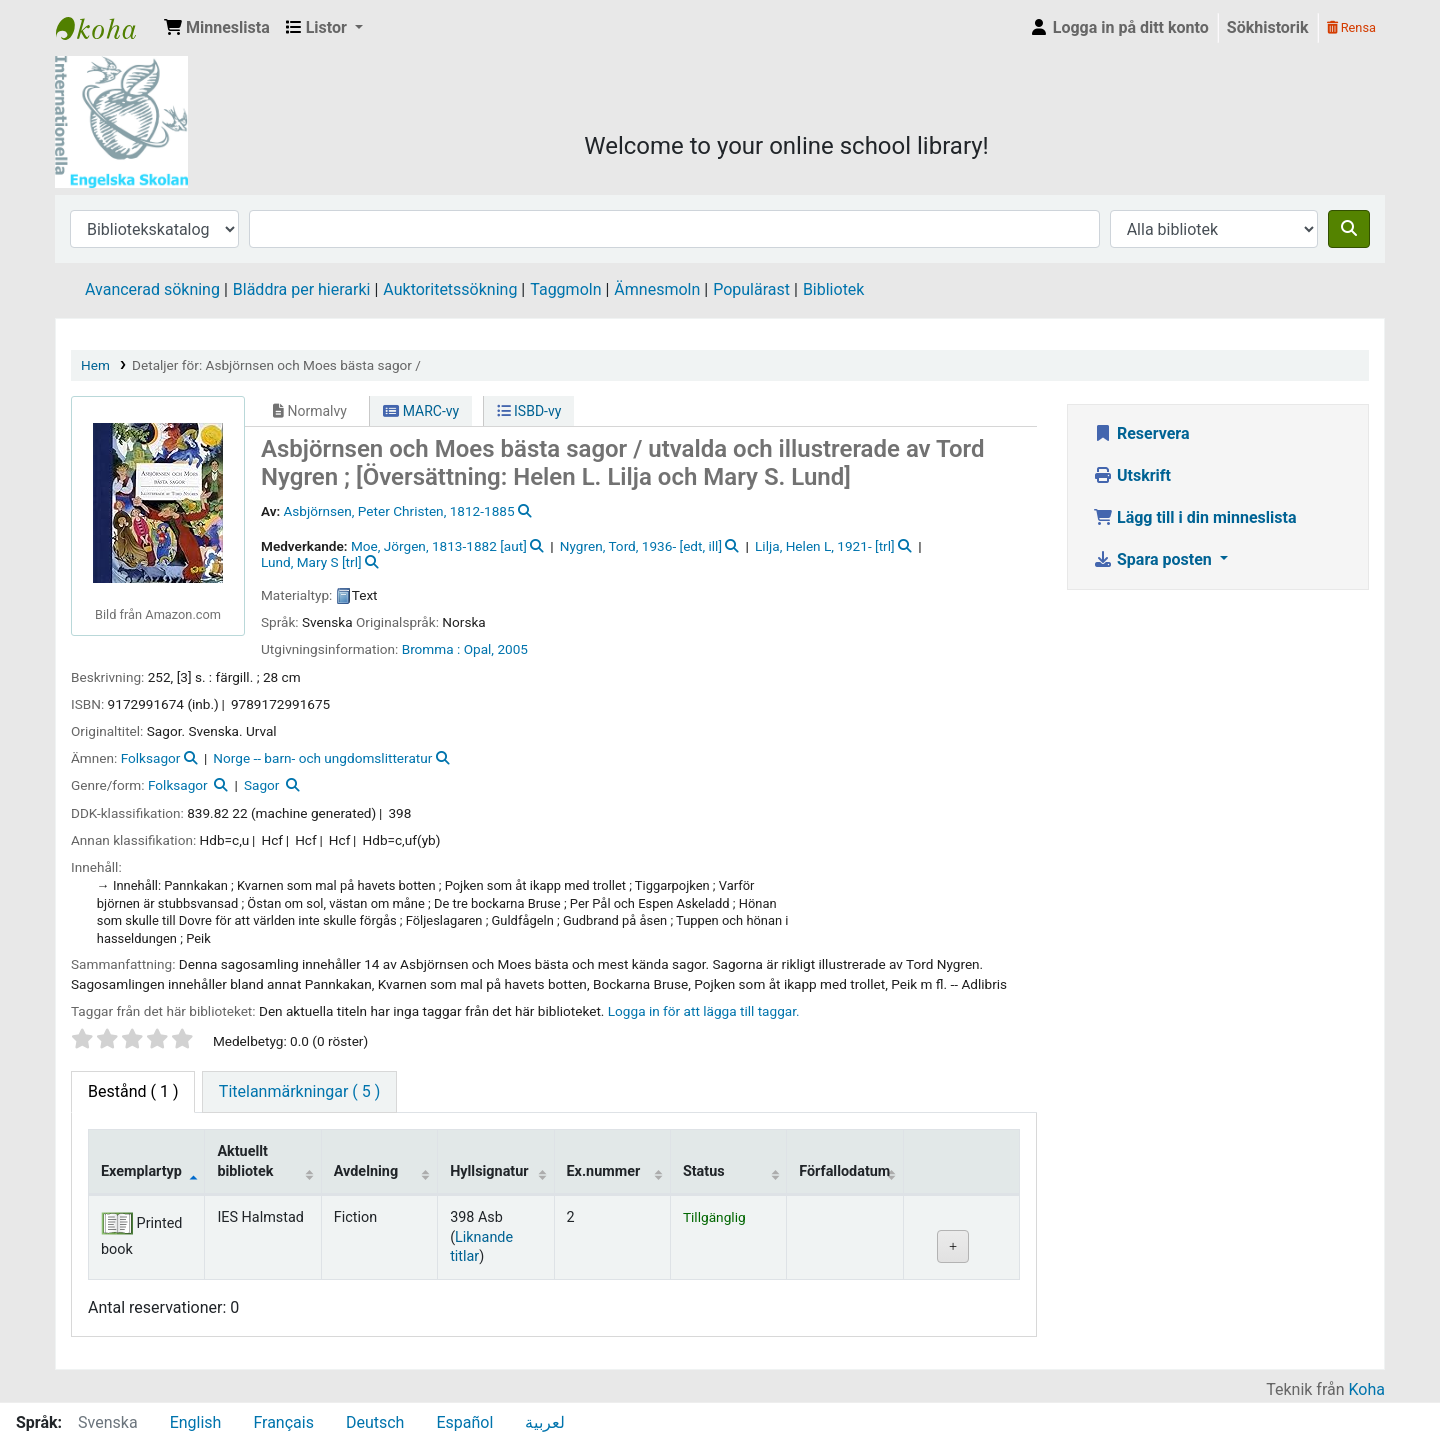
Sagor (261, 785)
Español (464, 1422)
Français (283, 1422)
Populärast (751, 289)
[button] (217, 28)
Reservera (1141, 433)
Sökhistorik (1268, 27)
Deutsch (375, 1422)
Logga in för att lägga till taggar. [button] (704, 1011)
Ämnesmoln (657, 289)
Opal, (479, 649)
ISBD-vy (529, 411)
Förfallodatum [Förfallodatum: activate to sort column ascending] (844, 1171)
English (196, 1422)
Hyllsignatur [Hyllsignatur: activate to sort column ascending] (489, 1171)
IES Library (106, 28)
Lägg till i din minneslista (1195, 517)
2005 (512, 649)
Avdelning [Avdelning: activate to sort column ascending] (366, 1171)
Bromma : (431, 649)
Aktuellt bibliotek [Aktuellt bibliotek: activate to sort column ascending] (245, 1161)
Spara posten (1154, 559)
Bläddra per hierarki (302, 289)
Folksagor (151, 758)
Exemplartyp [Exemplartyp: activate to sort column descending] (141, 1171)
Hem (95, 365)
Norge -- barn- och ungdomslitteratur (322, 758)
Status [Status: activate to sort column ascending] (704, 1171)
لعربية (545, 1422)
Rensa (1351, 27)
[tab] (299, 1092)
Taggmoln (565, 289)
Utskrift (1132, 475)
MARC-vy (421, 411)
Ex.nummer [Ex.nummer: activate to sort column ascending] (604, 1171)
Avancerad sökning (152, 289)
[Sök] (1349, 229)
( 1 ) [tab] (133, 1091)
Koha (1367, 1389)
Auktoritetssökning (450, 289)
